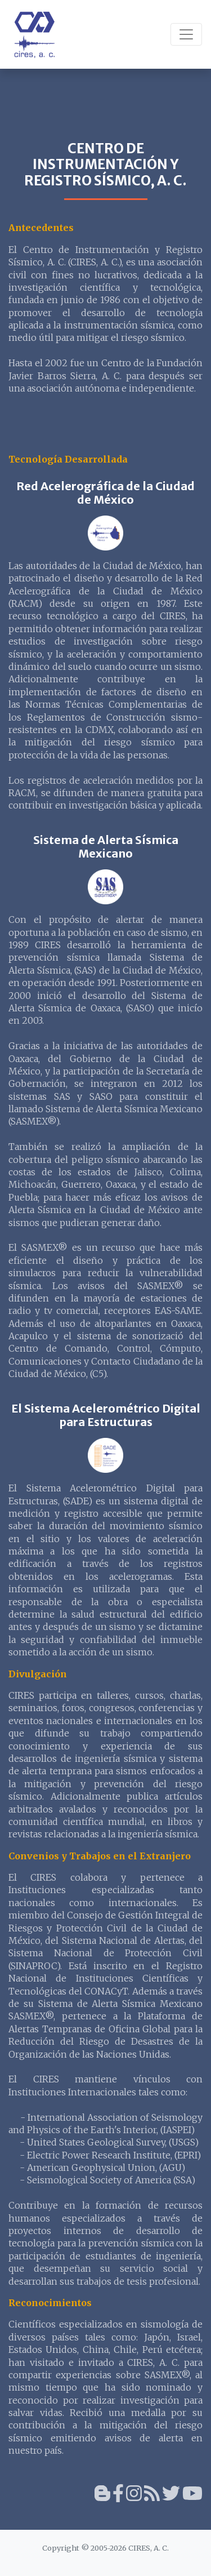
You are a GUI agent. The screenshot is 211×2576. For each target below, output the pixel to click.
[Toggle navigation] (186, 34)
